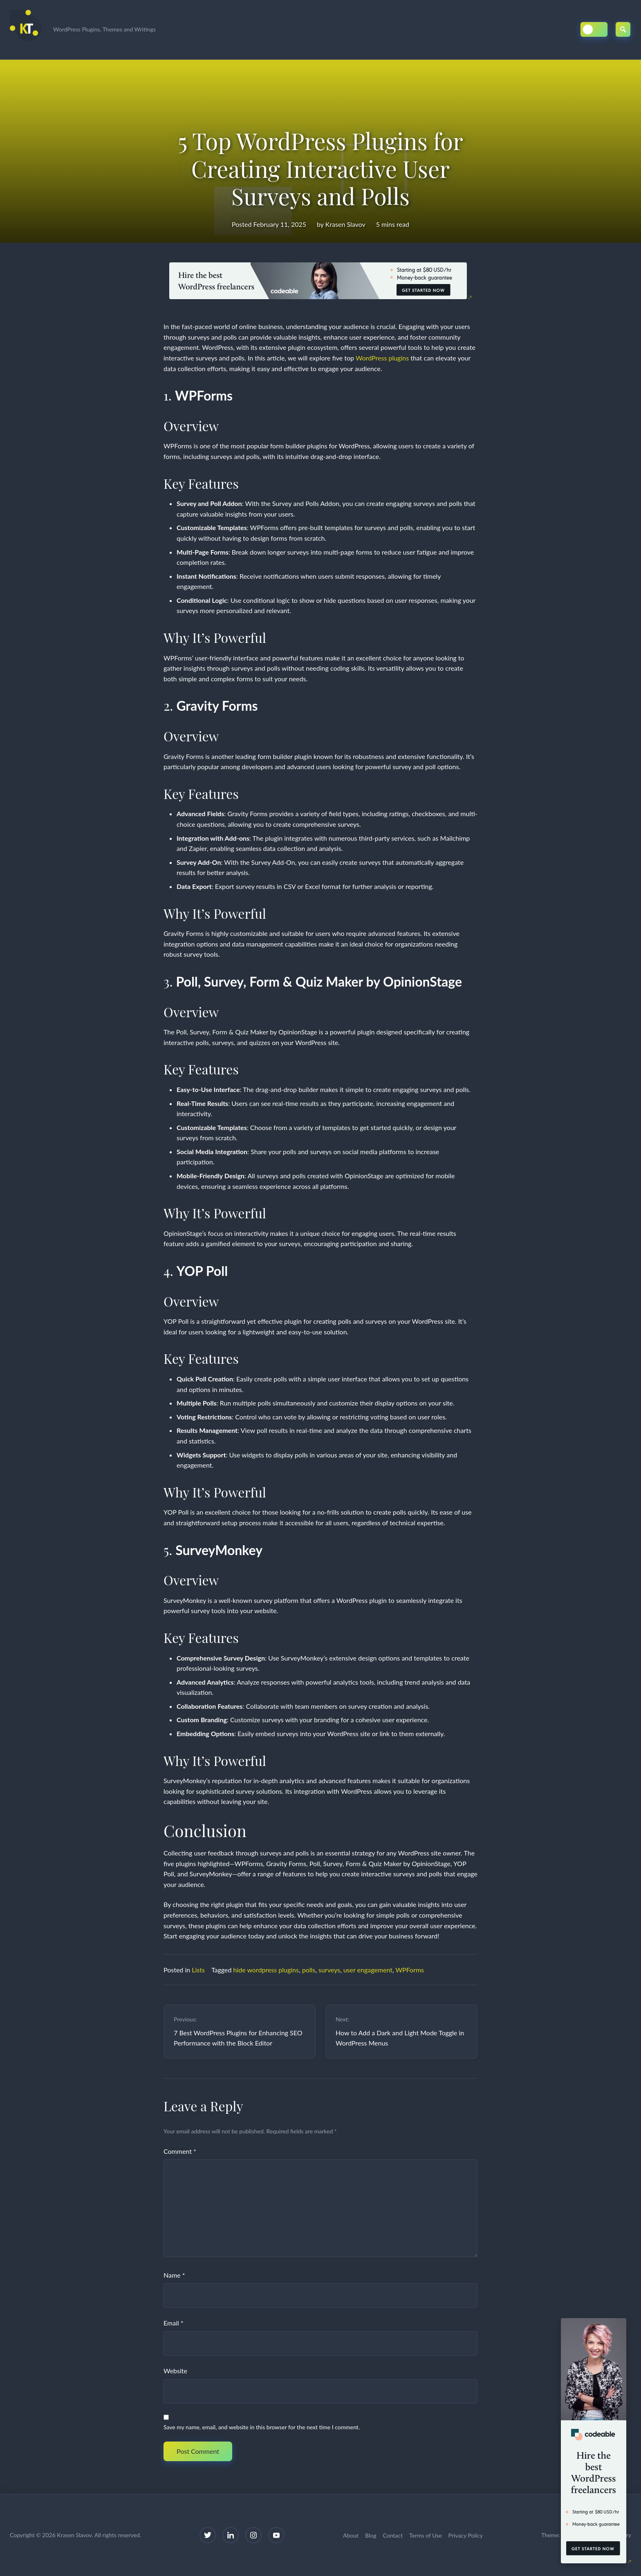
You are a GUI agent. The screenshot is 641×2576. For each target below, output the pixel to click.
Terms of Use (425, 2535)
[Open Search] (623, 29)
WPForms (410, 1970)
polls (309, 1970)
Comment (180, 2151)
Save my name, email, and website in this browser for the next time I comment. (262, 2427)
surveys (329, 1970)
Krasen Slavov (345, 224)
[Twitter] (207, 2535)
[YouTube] (276, 2535)
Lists (198, 1970)
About (351, 2535)
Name (174, 2275)
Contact (393, 2535)
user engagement (367, 1970)
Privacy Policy (465, 2535)
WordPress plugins (382, 358)
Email (174, 2323)
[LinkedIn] (230, 2535)
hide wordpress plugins (266, 1970)
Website (175, 2371)
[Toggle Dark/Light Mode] (594, 29)
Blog (370, 2535)
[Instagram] (253, 2535)
